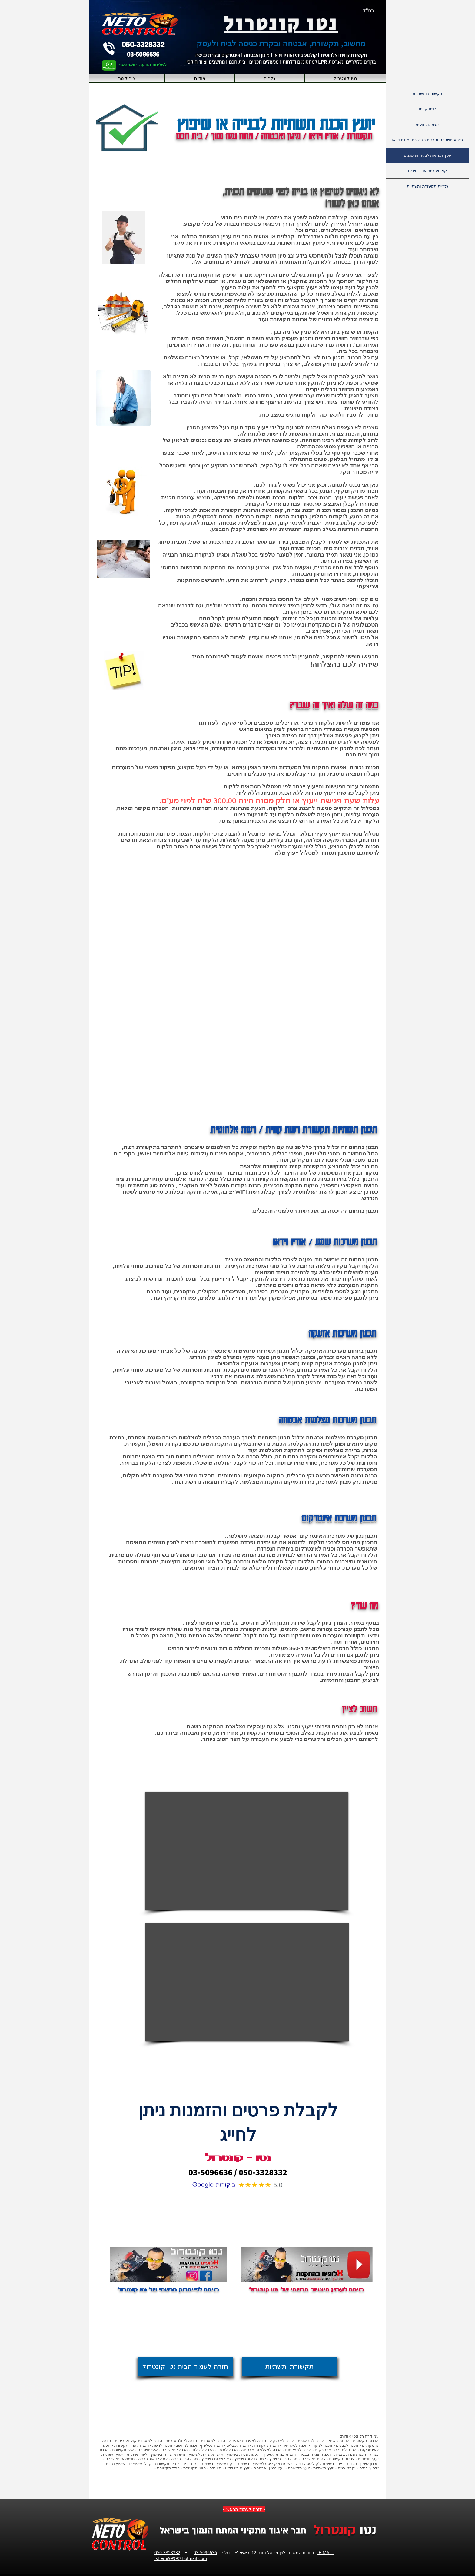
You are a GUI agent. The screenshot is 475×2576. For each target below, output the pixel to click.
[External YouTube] (246, 1851)
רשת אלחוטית (427, 124)
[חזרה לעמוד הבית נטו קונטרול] (185, 2366)
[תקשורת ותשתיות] (289, 2366)
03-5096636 (205, 2552)
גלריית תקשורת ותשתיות (427, 186)
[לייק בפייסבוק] (168, 2304)
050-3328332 (167, 2552)
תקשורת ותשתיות (427, 93)
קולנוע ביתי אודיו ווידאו (427, 170)
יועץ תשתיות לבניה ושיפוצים (427, 155)
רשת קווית (427, 109)
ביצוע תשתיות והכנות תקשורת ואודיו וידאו (427, 140)
